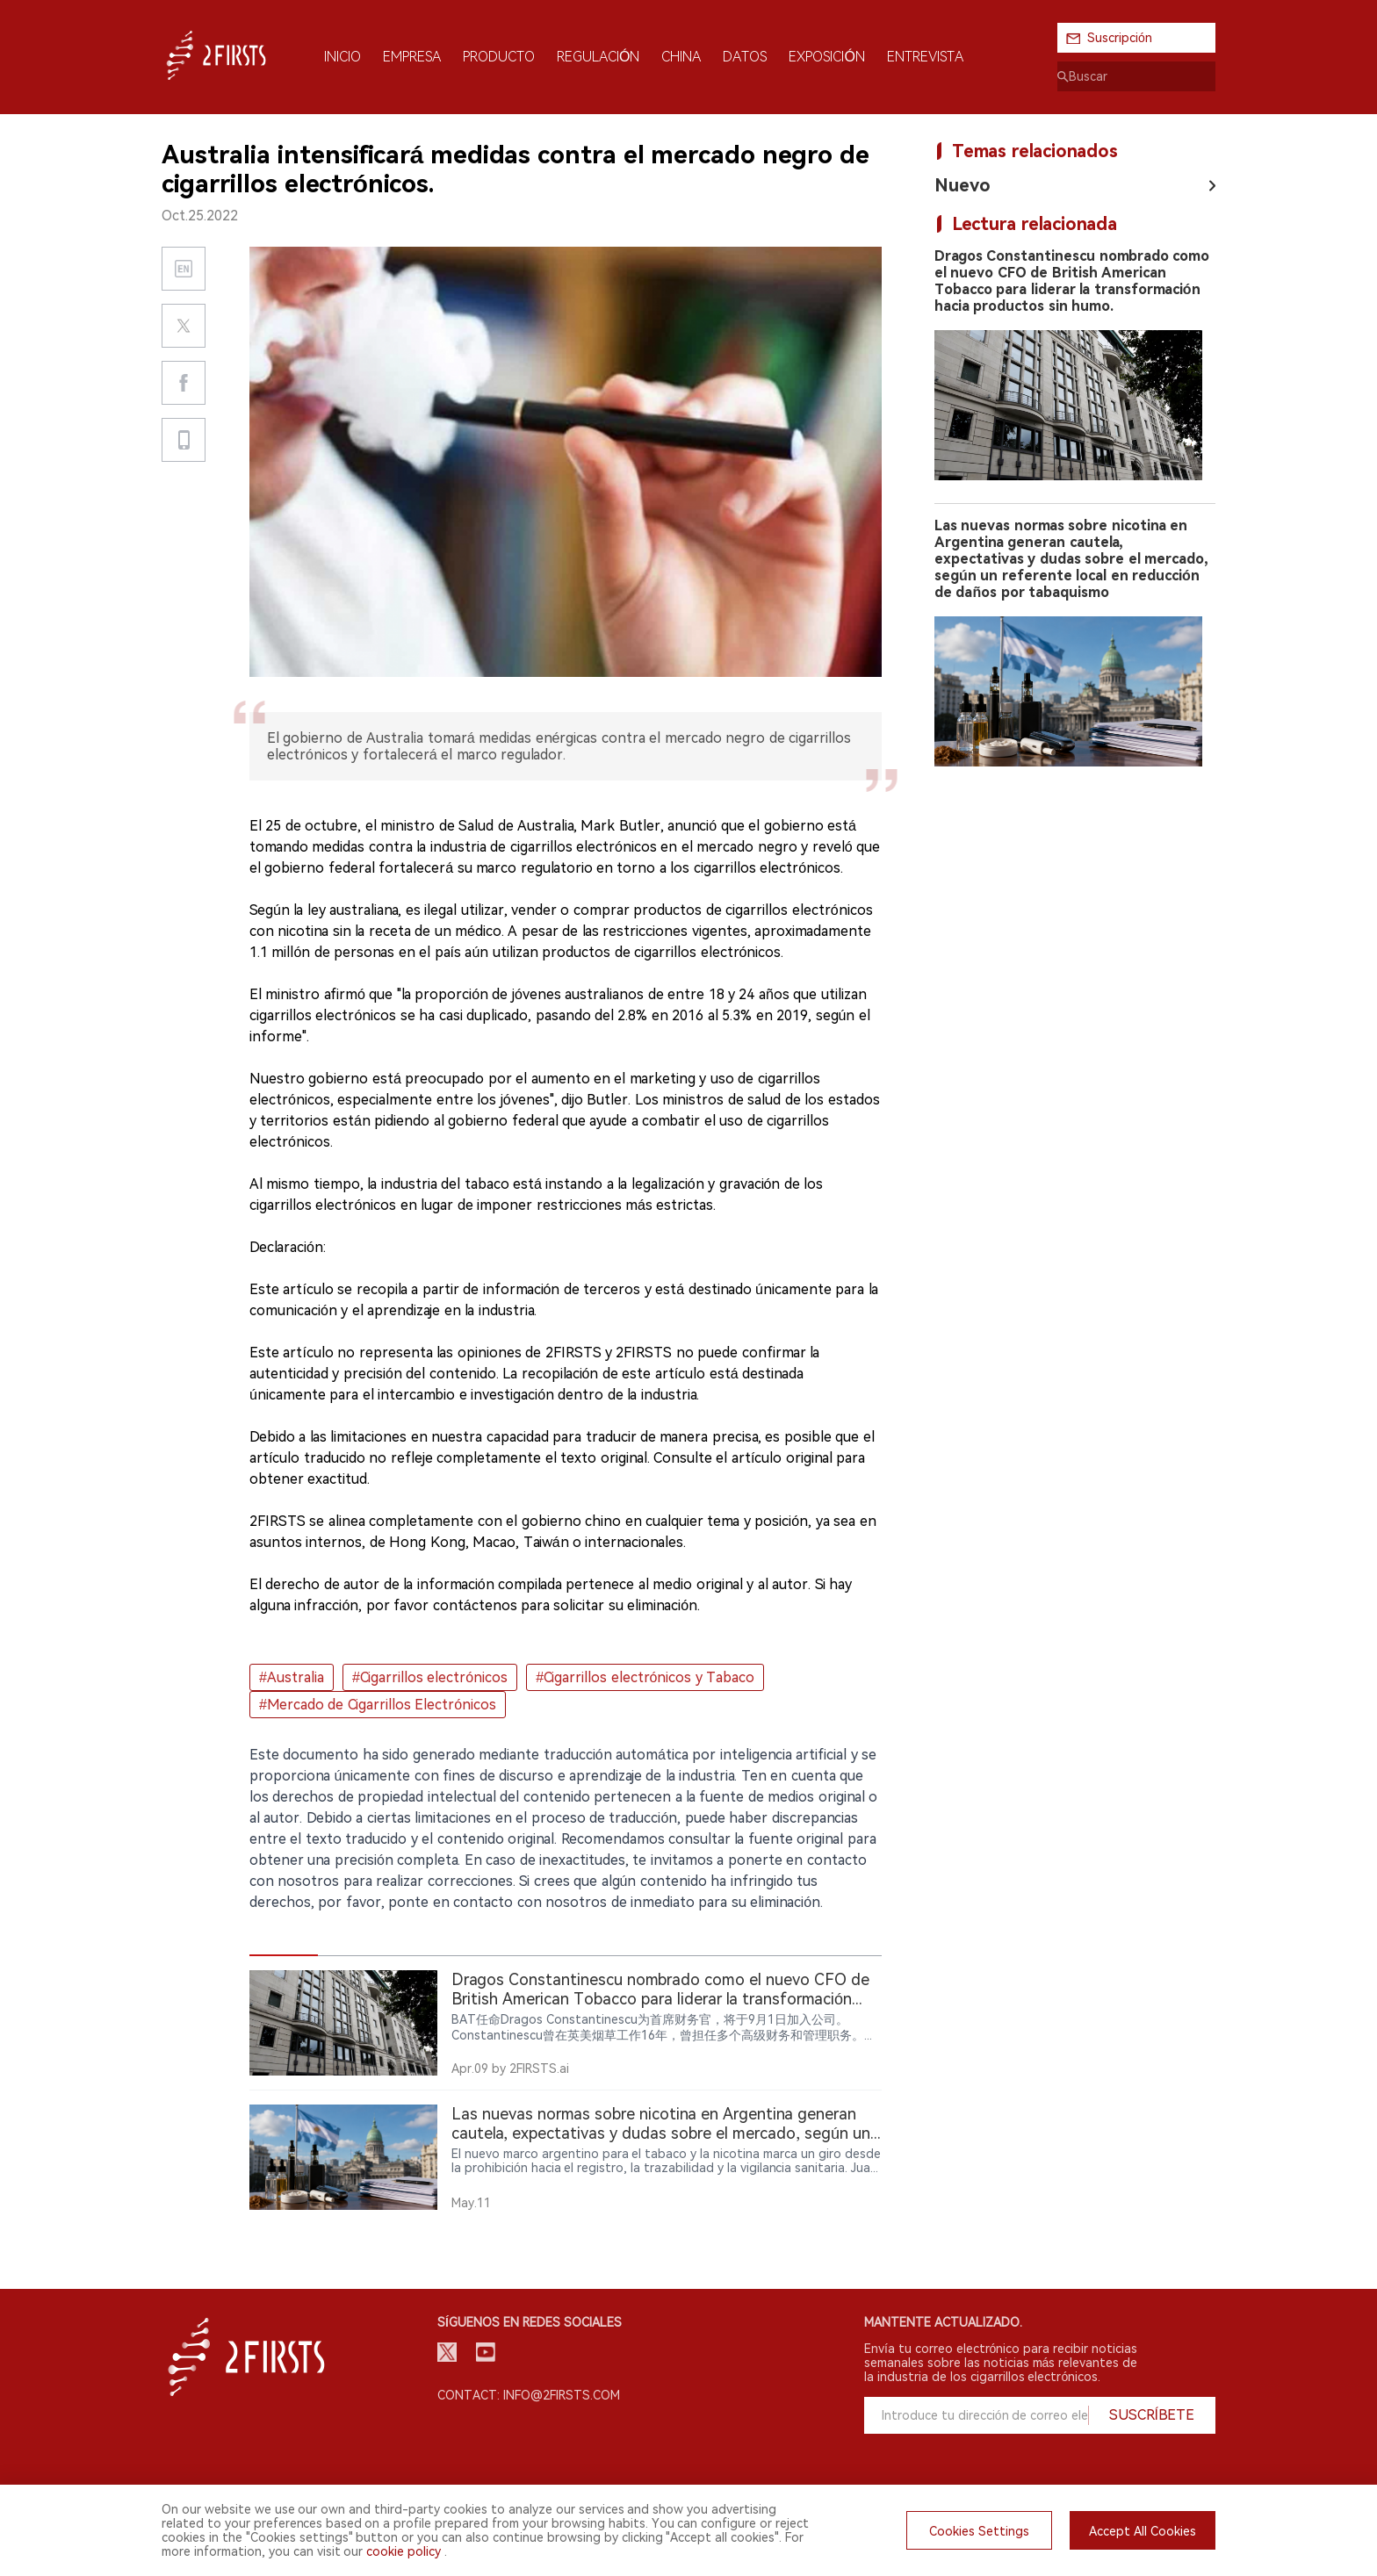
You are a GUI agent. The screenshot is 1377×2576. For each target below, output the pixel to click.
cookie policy (403, 2551)
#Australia (291, 1677)
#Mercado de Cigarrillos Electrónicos (377, 1704)
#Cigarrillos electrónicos (430, 1677)
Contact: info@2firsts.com (528, 2395)
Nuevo (962, 185)
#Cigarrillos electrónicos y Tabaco (645, 1677)
